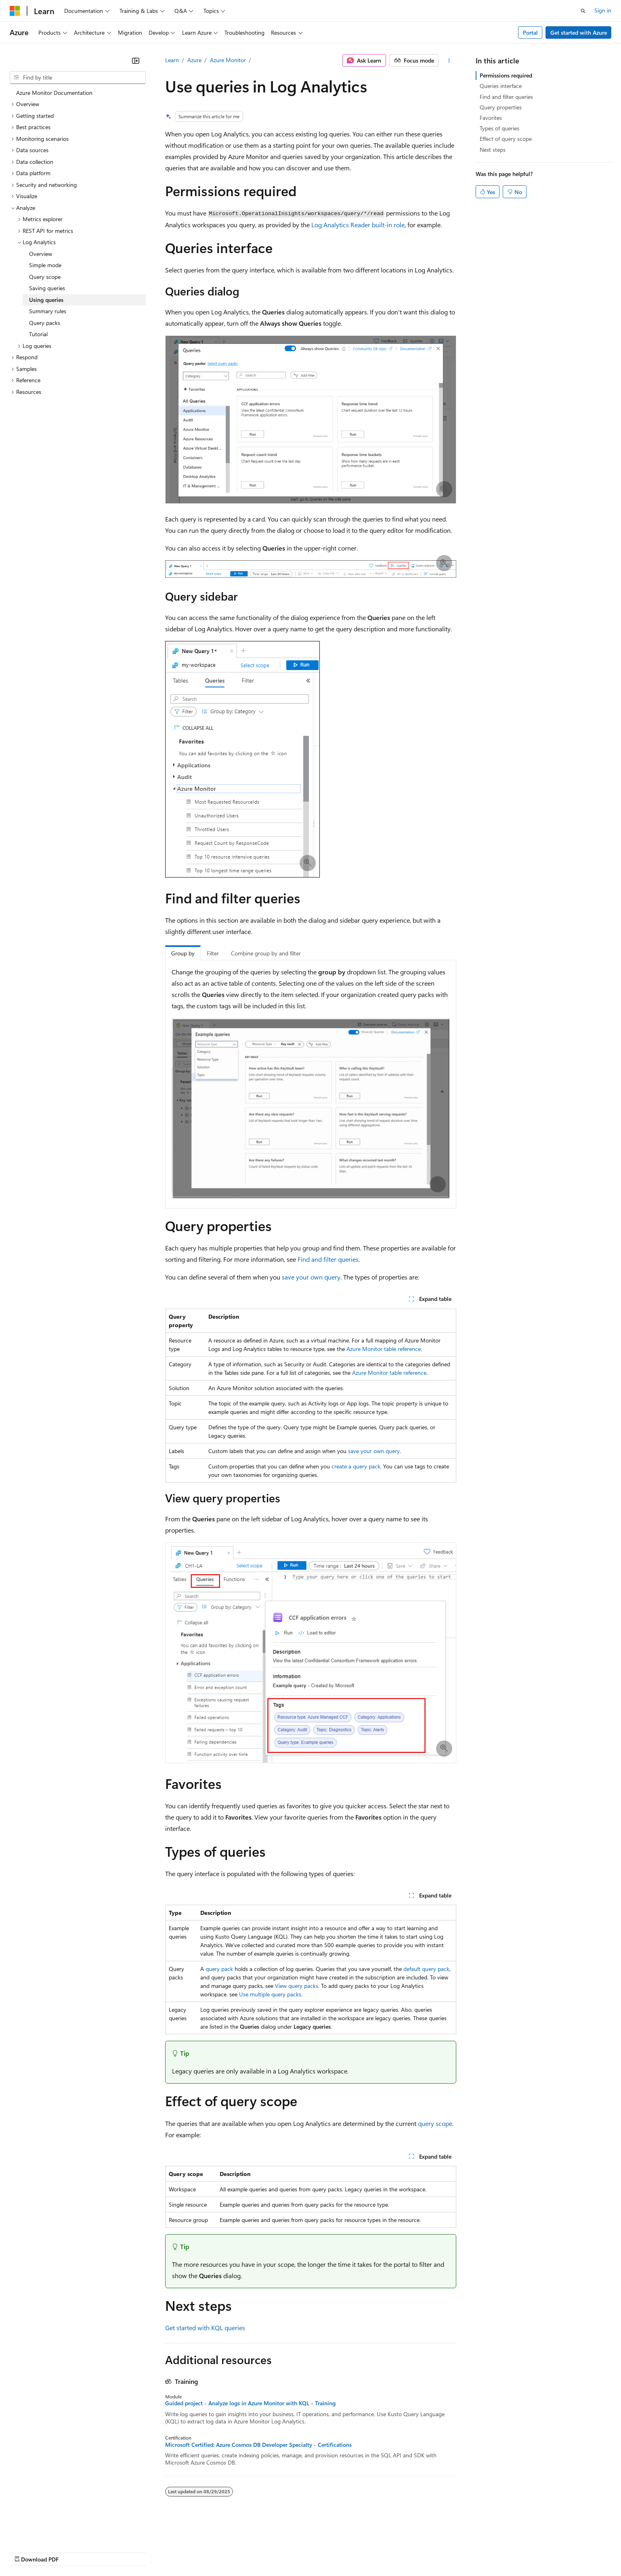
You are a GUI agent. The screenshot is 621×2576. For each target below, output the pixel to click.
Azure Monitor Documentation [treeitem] (54, 92)
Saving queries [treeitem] (47, 288)
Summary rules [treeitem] (47, 311)
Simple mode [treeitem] (45, 265)
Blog (110, 2551)
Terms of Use (295, 2551)
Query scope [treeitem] (45, 277)
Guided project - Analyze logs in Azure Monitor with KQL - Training (250, 2403)
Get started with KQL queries (205, 2327)
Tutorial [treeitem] (38, 334)
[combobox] (78, 77)
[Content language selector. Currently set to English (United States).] (47, 2532)
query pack (219, 1969)
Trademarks (335, 2551)
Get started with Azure (578, 32)
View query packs (296, 1986)
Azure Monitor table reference (383, 1349)
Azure (194, 60)
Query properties (501, 107)
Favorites (491, 117)
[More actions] (449, 60)
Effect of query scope (506, 138)
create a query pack (355, 1466)
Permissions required (506, 75)
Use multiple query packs (270, 1994)
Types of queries (499, 128)
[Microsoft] (15, 11)
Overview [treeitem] (40, 254)
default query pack (426, 1969)
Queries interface (501, 86)
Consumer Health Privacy (232, 2551)
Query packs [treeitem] (44, 323)
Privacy (176, 2551)
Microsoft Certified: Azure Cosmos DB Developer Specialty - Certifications (258, 2444)
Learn (172, 60)
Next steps (493, 149)
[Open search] (583, 11)
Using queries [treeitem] (46, 300)
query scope (435, 2123)
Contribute (144, 2551)
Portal (530, 32)
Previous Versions (73, 2551)
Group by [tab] (183, 953)
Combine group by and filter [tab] (266, 953)
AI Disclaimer (26, 2551)
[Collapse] (136, 60)
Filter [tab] (213, 953)
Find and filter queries (328, 1259)
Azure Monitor (228, 60)
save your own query (311, 1277)
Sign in (602, 10)
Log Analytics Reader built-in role (358, 224)
